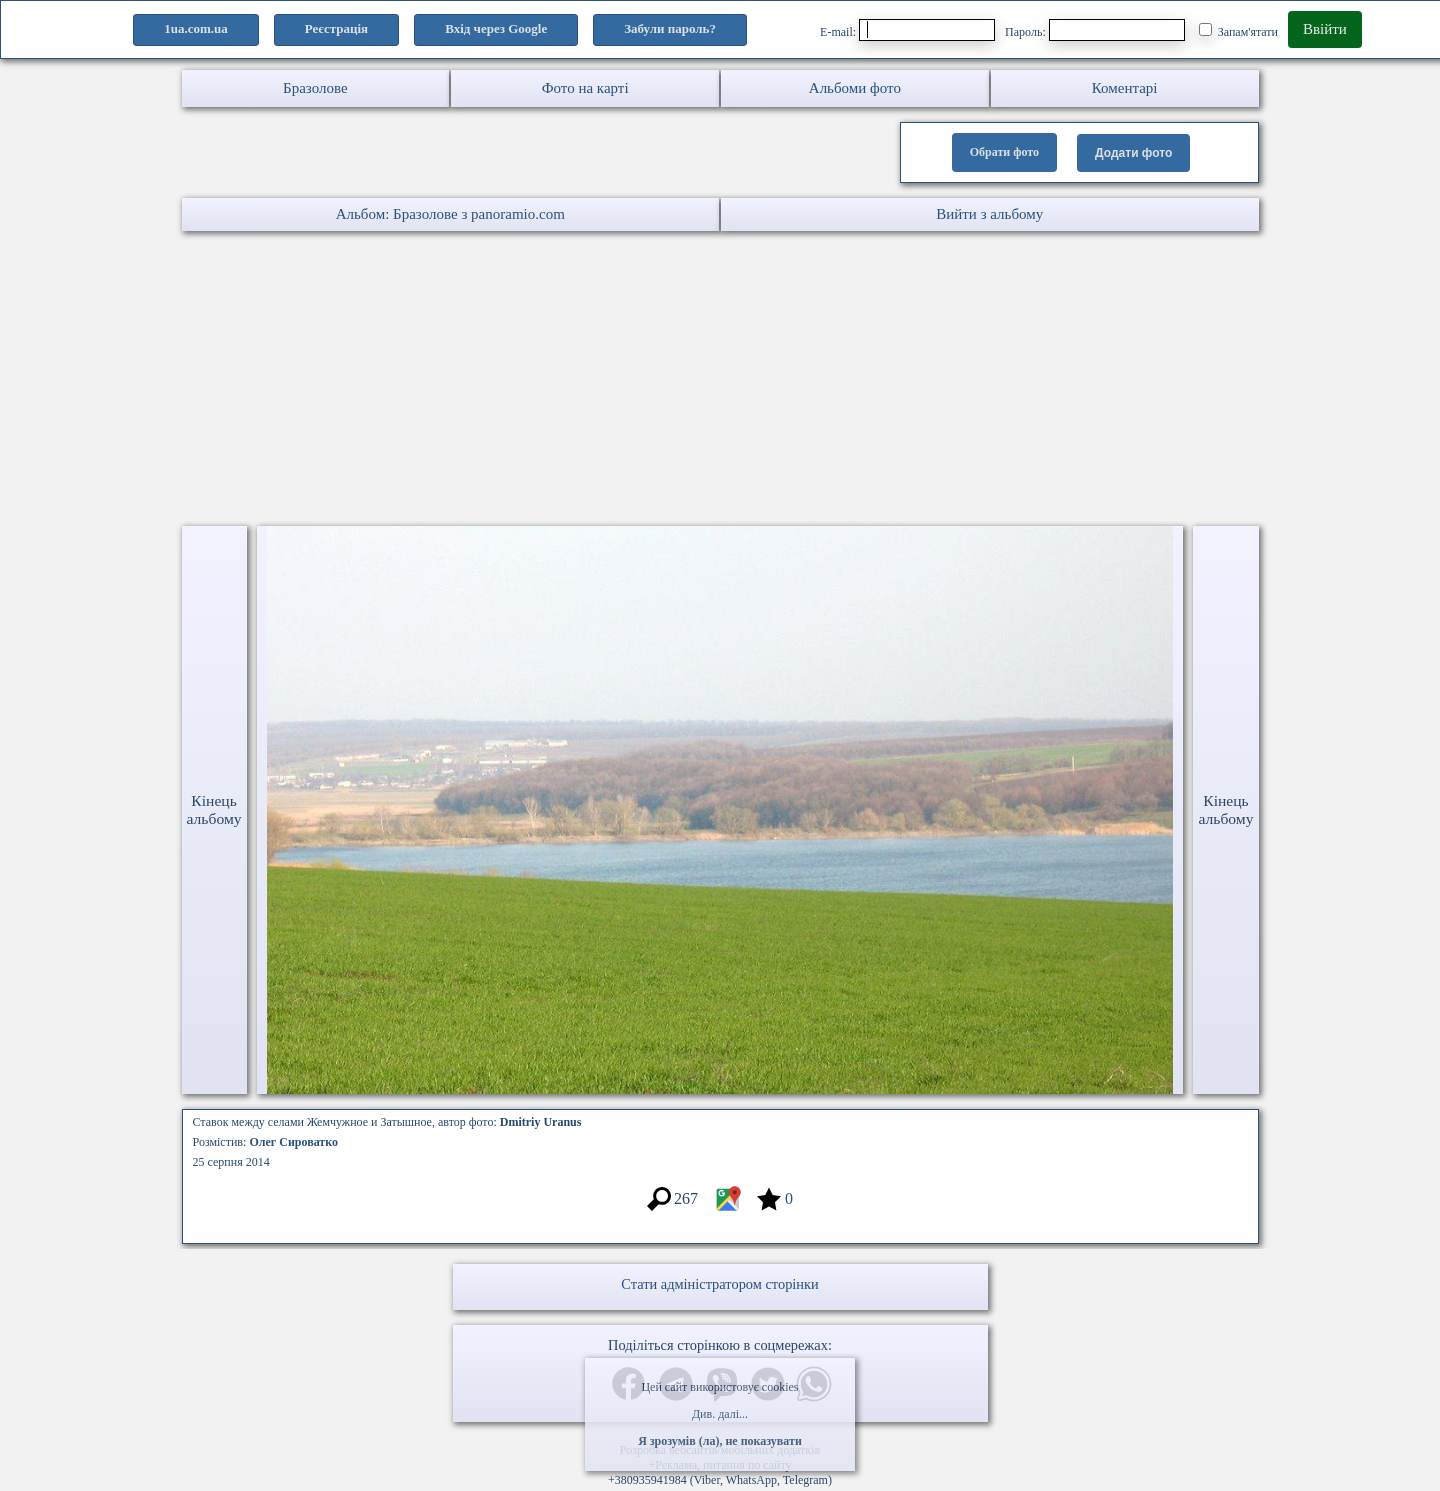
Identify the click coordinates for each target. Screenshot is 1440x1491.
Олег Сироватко (293, 1142)
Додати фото (1133, 153)
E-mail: (907, 30)
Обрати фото (1004, 152)
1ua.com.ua (196, 28)
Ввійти (1325, 29)
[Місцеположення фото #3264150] (727, 1208)
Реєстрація (336, 28)
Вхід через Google (496, 28)
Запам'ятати (1238, 31)
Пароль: (1095, 30)
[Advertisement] (600, 381)
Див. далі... (720, 1414)
